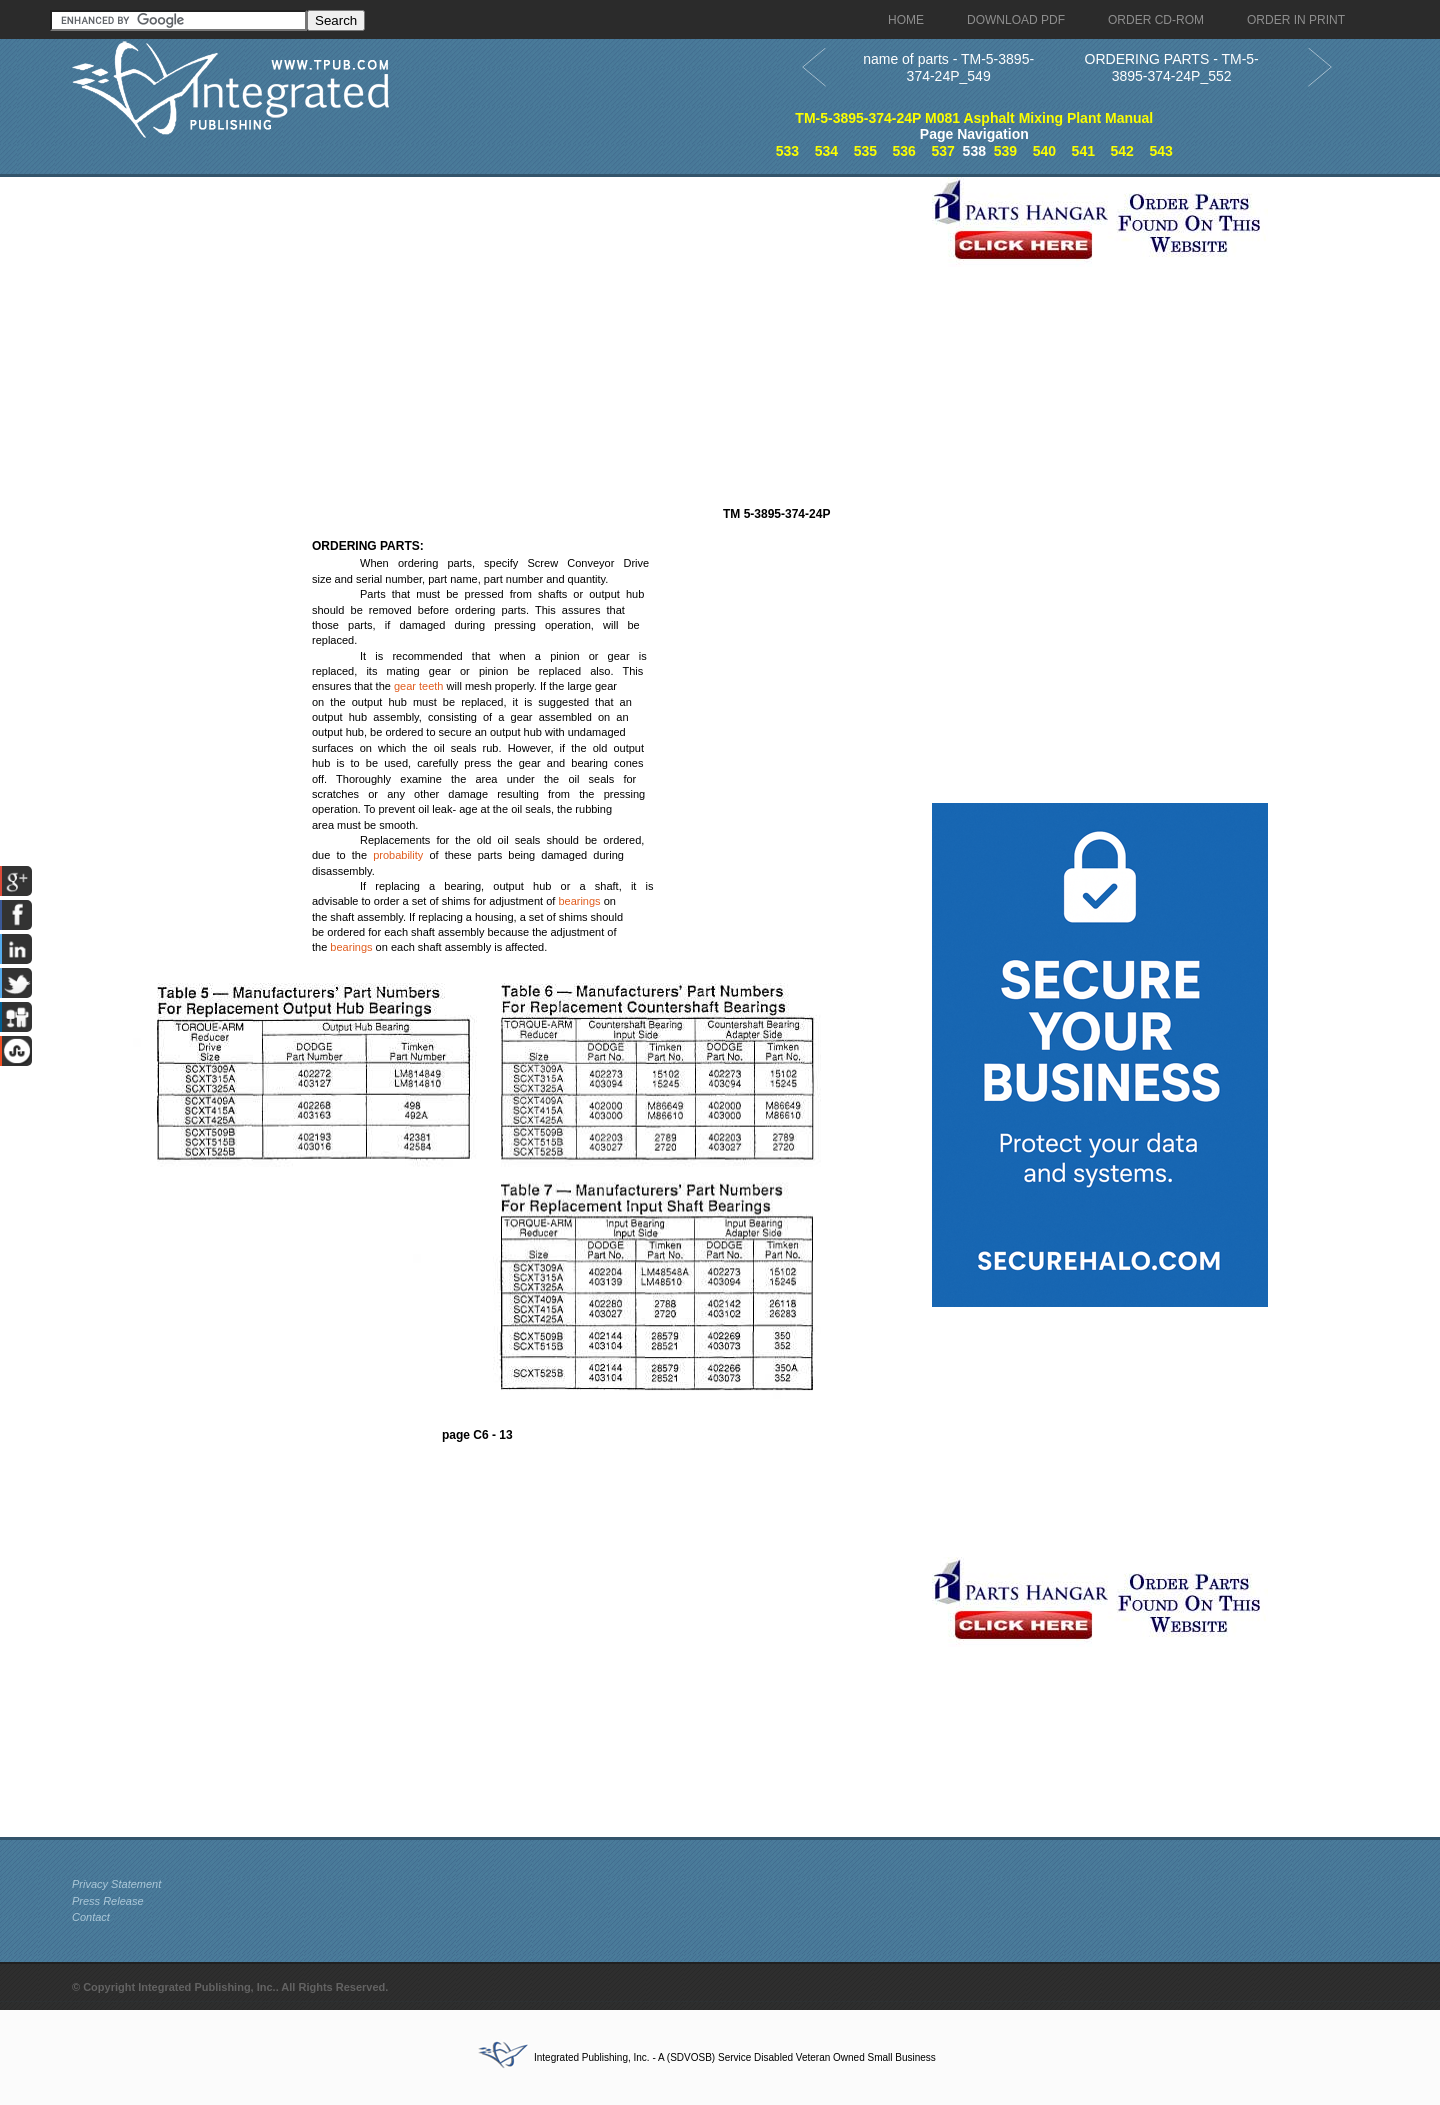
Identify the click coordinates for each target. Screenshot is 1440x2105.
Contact (91, 1917)
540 (1044, 151)
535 (865, 151)
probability (398, 855)
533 (787, 151)
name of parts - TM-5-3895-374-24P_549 (948, 67)
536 (904, 151)
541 (1083, 151)
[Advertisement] (497, 317)
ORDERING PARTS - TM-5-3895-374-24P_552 (1172, 67)
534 (826, 151)
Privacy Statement (116, 1884)
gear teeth (419, 686)
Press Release (108, 1901)
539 (1005, 151)
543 (1160, 151)
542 (1122, 151)
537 (942, 151)
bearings (579, 901)
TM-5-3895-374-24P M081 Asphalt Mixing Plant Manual (974, 118)
